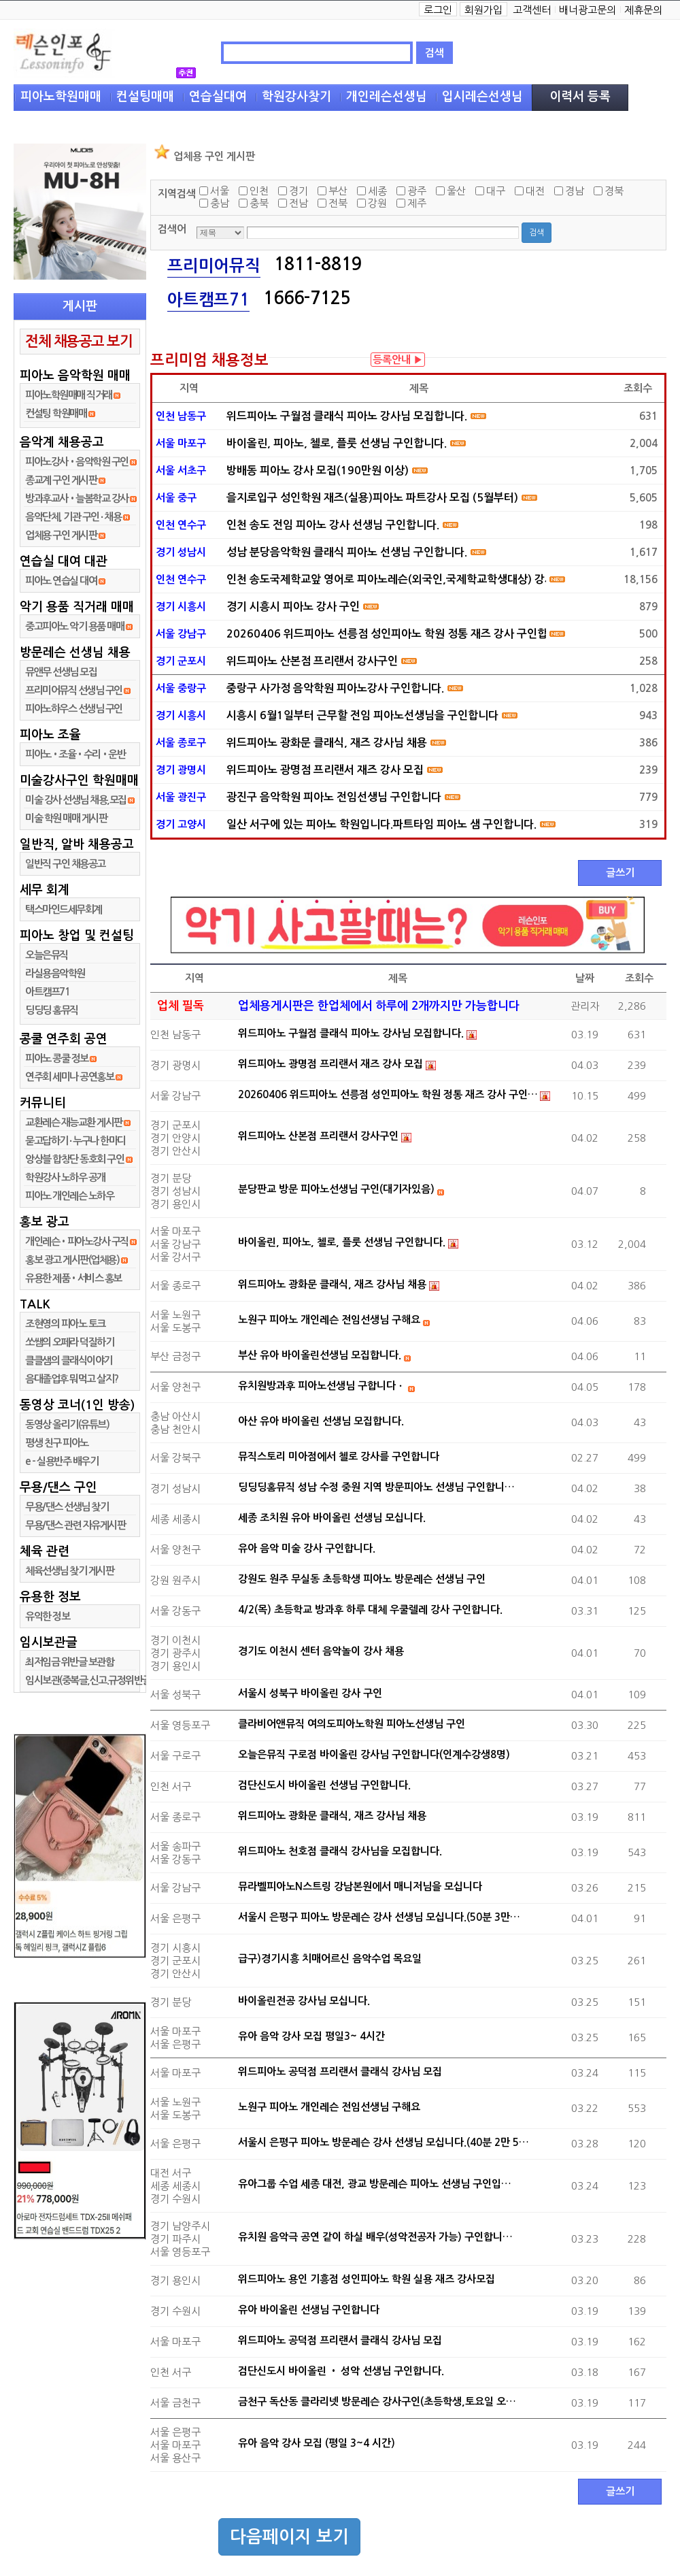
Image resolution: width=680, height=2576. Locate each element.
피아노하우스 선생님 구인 (73, 709)
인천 (259, 191)
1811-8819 (318, 264)
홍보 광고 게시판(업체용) (72, 1260)
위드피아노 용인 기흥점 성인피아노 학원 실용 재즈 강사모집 (366, 2279)
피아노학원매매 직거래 (68, 395)
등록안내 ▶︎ (398, 359)
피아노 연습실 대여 (61, 581)
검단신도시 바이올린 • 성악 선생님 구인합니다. (341, 2371)
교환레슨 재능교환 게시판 (73, 1122)
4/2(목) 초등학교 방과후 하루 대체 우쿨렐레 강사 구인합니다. (370, 1609)
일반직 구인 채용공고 (65, 864)
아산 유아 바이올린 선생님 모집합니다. (321, 1421)
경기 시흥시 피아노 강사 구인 (293, 606)
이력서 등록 (580, 96)
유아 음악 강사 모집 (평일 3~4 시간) (316, 2443)
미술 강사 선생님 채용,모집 (75, 800)
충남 (219, 203)
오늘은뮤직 (46, 955)
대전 (535, 191)
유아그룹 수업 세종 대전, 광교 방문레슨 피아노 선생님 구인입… (374, 2184)
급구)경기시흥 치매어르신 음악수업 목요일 (330, 1958)
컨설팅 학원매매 (55, 413)
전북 (337, 203)
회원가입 (483, 10)
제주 (416, 203)
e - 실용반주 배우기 (61, 1461)
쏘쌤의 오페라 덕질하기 (69, 1342)
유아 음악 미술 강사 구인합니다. (306, 1548)
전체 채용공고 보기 (78, 341)
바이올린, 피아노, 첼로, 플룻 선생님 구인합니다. (336, 443)
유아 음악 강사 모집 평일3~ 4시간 (311, 2036)
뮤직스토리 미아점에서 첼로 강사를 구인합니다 (338, 1456)
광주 (416, 191)
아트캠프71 (47, 992)
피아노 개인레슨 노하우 (69, 1196)
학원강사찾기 (296, 96)
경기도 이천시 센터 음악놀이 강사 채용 (321, 1651)
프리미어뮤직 (213, 266)
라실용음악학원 (55, 973)
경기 (298, 191)
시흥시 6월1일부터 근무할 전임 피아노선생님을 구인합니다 (362, 715)
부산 (337, 191)
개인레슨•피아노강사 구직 (77, 1241)
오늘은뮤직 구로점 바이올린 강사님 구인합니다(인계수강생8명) (374, 1754)
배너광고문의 (587, 10)
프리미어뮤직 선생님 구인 (73, 690)
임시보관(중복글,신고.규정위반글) (89, 1680)
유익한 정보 (47, 1616)
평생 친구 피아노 (56, 1443)
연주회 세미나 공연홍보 (69, 1077)
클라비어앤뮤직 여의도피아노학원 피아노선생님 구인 (351, 1724)
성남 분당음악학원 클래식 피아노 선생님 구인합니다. (346, 552)
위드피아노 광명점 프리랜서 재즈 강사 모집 (325, 770)
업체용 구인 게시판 (62, 535)
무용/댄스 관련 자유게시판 (75, 1525)
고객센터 (532, 10)
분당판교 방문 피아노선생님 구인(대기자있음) (336, 1189)
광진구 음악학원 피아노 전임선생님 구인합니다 (333, 797)
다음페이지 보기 (289, 2536)
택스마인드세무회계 (63, 909)
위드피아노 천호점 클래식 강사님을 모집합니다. (340, 1851)
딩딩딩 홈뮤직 (51, 1010)
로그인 (438, 10)
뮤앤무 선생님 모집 (61, 672)
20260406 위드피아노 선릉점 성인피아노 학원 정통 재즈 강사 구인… (387, 1094)
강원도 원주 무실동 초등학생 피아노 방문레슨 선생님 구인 (362, 1579)
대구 (495, 191)
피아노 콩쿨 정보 (56, 1058)
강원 (377, 203)
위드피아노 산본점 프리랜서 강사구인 (312, 661)
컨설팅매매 (145, 96)
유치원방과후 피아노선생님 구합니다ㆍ (321, 1386)
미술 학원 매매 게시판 (66, 818)
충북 (259, 203)
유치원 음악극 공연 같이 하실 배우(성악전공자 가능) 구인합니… (375, 2237)
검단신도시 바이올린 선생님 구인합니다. (324, 1785)
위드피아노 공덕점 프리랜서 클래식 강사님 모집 (340, 2071)
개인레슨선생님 (386, 96)
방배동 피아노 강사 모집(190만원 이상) (317, 470)
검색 (434, 53)
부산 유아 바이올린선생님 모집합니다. (319, 1355)
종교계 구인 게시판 (61, 480)
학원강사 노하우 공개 (65, 1177)
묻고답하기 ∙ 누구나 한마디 (75, 1141)
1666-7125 (307, 298)
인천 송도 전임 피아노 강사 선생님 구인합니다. (332, 525)
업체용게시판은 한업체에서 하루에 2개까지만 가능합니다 (379, 1006)
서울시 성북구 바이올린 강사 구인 (310, 1693)
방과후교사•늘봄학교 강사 (77, 498)
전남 (298, 203)
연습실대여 (218, 96)
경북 (614, 191)
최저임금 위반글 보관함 (69, 1662)
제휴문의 (643, 10)
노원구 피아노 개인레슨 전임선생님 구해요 (329, 1320)
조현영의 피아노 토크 (65, 1324)
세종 (377, 191)
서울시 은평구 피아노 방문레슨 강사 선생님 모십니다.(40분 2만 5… (383, 2142)
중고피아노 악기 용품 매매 (74, 626)
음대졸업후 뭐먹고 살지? (71, 1379)
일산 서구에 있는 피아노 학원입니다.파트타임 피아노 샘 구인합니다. (381, 824)
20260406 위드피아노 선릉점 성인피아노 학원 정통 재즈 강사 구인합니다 (386, 634)
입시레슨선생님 (482, 96)
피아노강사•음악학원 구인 (77, 462)
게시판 (80, 306)
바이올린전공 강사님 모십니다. (304, 2001)
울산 (456, 191)
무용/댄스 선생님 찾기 (66, 1507)
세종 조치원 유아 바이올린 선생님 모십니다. (332, 1518)
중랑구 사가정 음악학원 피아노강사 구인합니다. (335, 688)
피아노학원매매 (60, 96)
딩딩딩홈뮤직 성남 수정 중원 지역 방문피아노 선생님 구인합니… (376, 1487)
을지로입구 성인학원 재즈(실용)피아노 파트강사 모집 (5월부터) (372, 498)
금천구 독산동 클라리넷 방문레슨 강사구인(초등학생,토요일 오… (377, 2401)
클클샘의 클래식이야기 (68, 1360)
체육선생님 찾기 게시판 (69, 1571)
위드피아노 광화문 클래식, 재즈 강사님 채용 (326, 743)
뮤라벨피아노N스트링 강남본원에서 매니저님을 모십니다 (360, 1886)
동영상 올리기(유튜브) (67, 1424)
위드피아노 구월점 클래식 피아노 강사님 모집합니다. (346, 416)
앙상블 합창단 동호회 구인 (74, 1159)
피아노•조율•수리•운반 (75, 754)
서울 (219, 191)
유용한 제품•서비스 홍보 (73, 1278)
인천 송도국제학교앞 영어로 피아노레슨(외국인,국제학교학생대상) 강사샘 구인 (386, 579)
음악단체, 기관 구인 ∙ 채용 (73, 517)
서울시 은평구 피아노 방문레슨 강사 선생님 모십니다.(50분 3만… (379, 1917)
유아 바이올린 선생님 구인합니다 (308, 2310)
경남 (574, 191)
